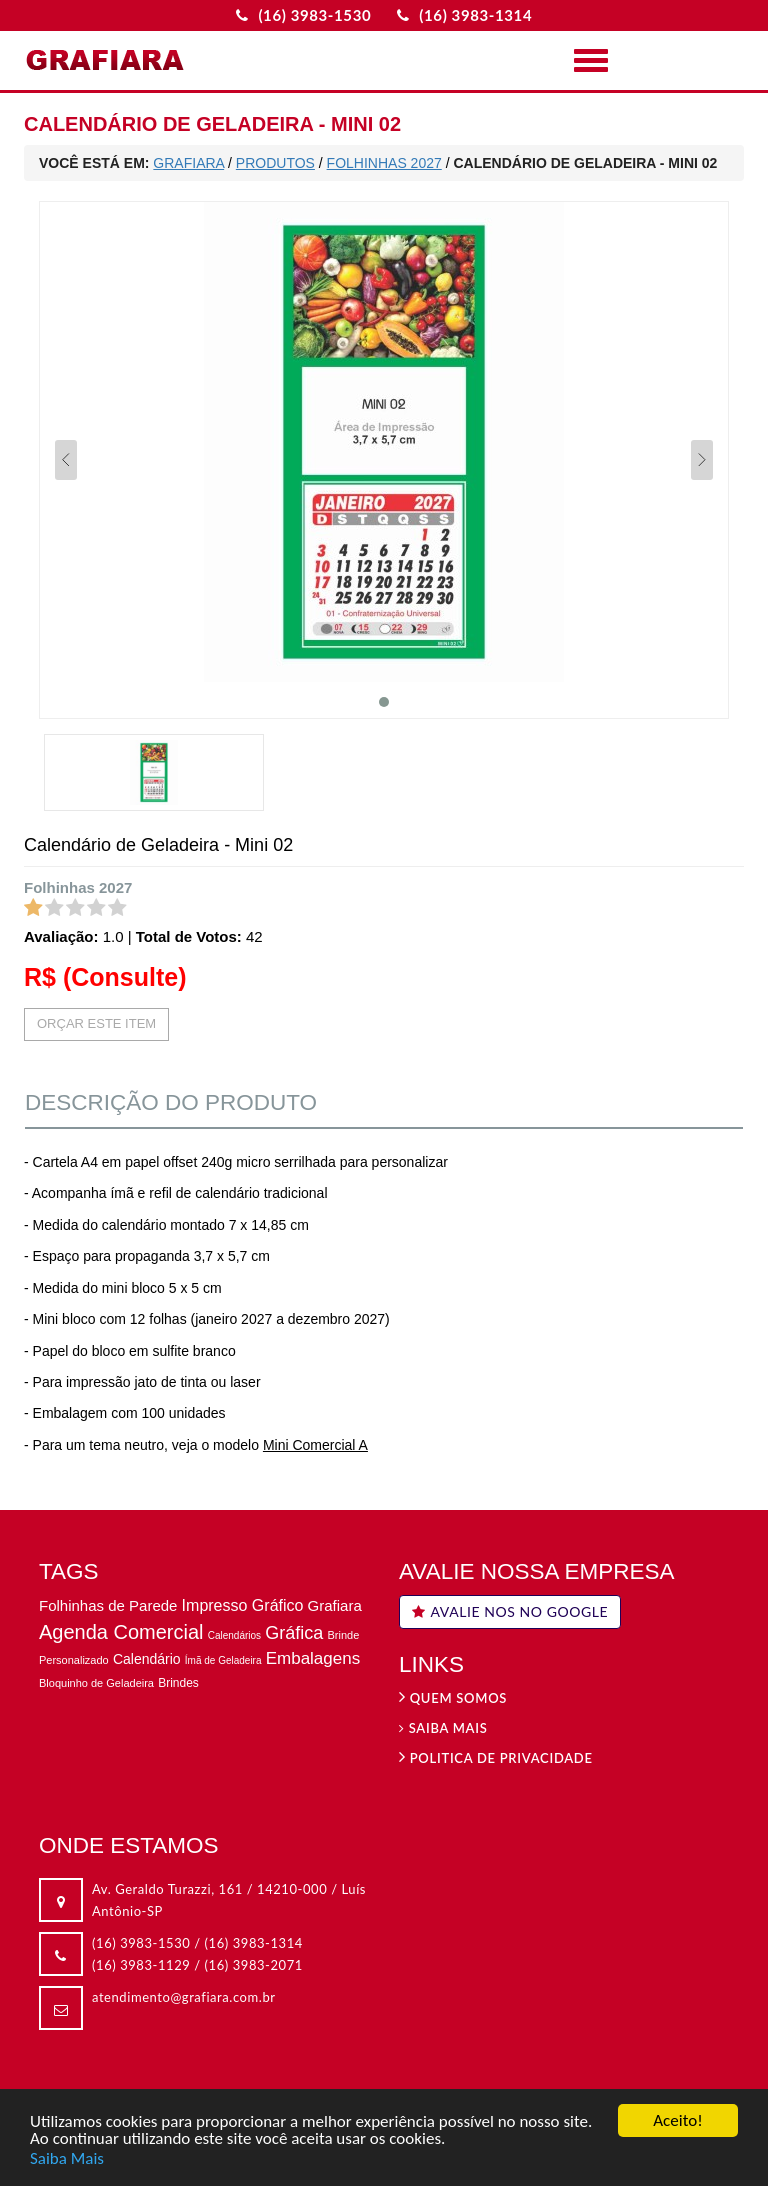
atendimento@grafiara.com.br (184, 1997)
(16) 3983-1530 (141, 1943)
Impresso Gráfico (243, 1605)
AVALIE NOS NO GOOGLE (510, 1611)
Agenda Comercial (121, 1632)
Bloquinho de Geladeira (96, 1683)
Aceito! (677, 2121)
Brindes (178, 1683)
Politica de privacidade (496, 1758)
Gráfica (294, 1633)
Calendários (234, 1635)
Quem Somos (453, 1698)
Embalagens (313, 1658)
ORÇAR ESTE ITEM (96, 1023)
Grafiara (335, 1605)
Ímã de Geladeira (223, 1660)
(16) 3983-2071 (254, 1965)
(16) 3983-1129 (141, 1965)
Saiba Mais (67, 2158)
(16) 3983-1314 (254, 1943)
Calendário (147, 1659)
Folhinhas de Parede (108, 1605)
